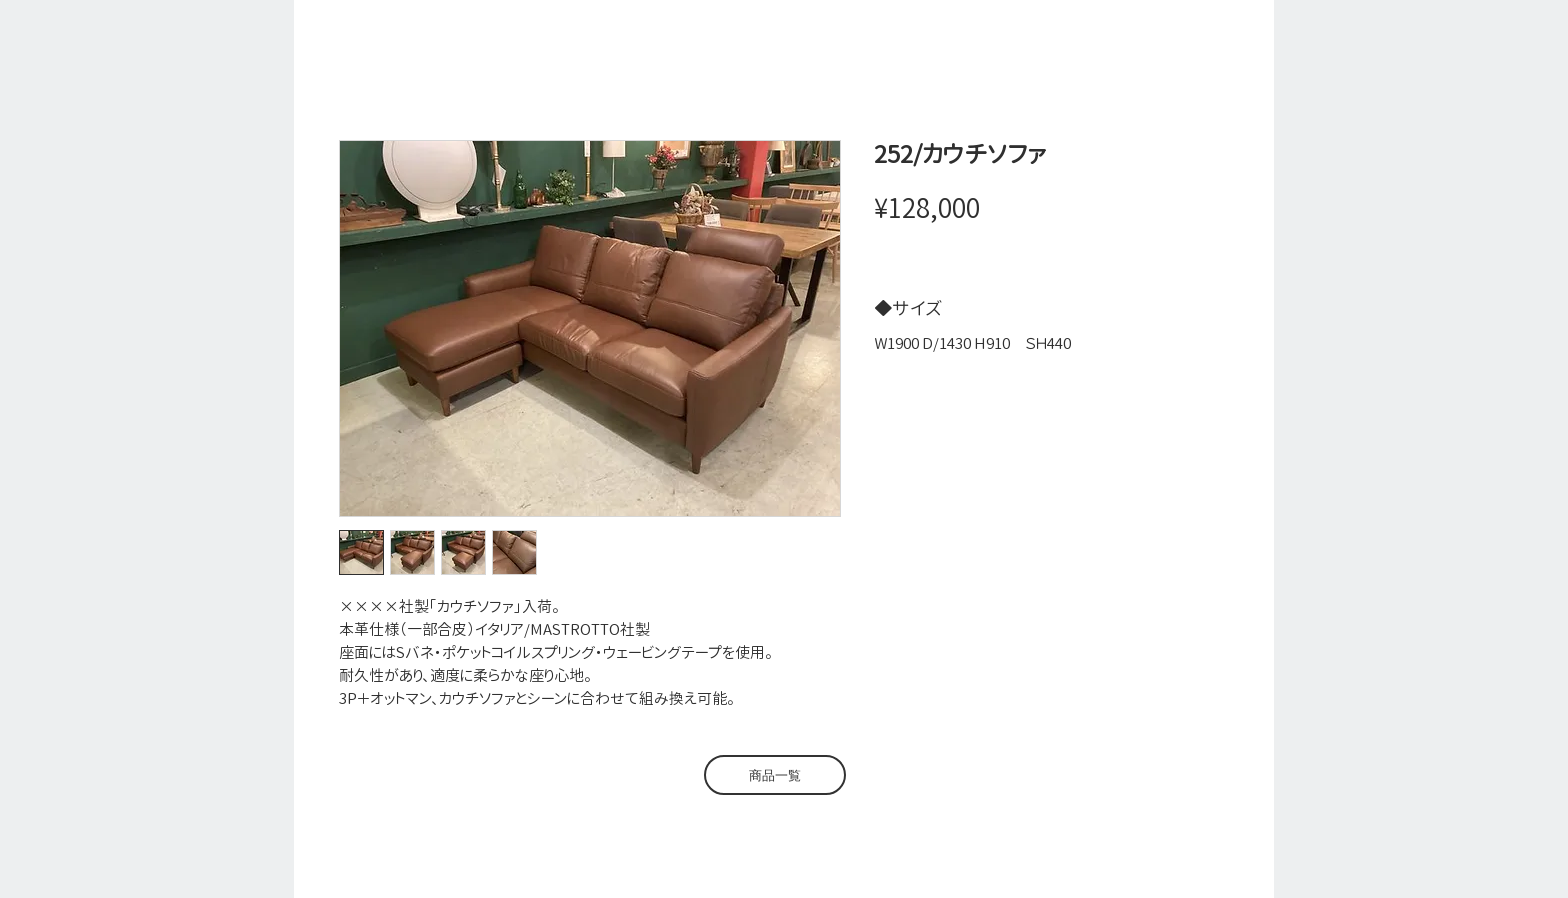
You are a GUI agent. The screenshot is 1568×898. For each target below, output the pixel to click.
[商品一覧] (775, 775)
